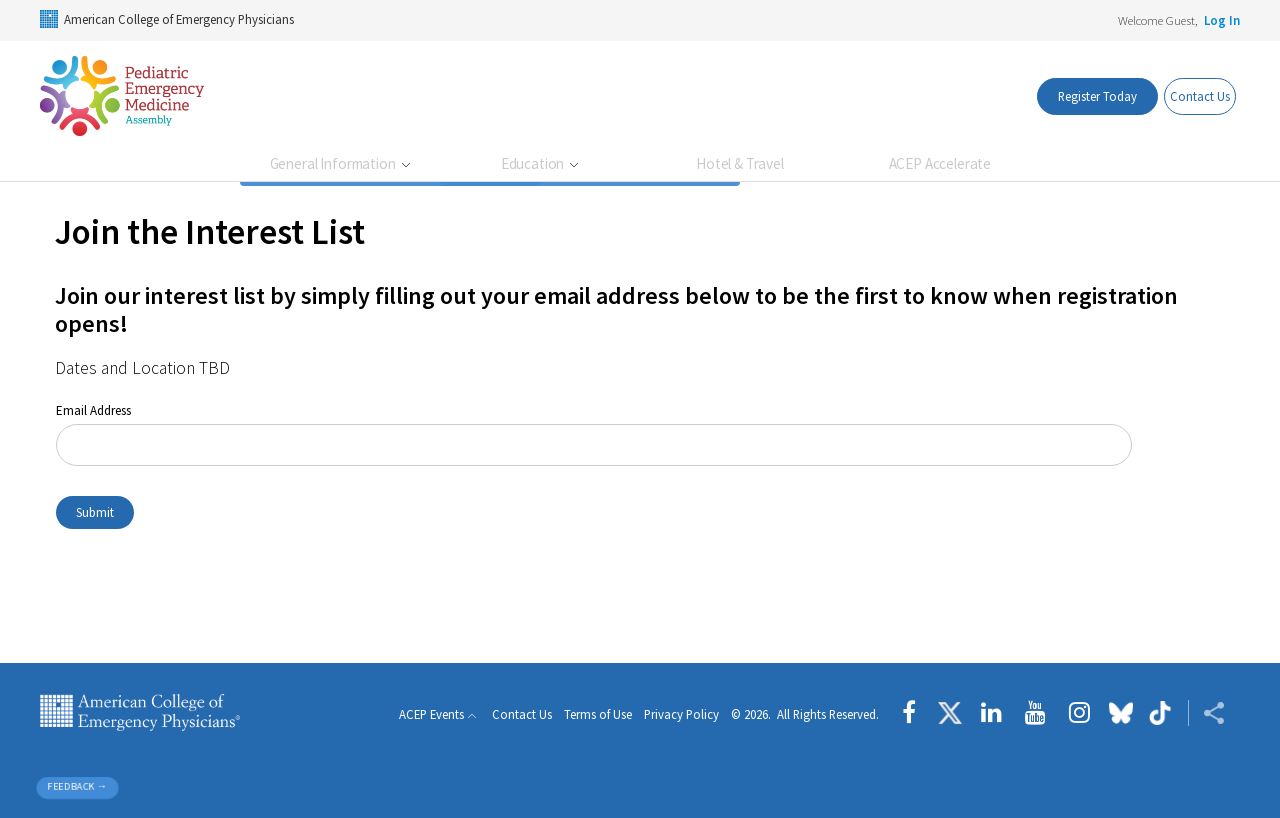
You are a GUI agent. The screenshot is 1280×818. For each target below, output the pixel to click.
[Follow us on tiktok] (1160, 713)
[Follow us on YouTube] (1035, 713)
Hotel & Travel (740, 163)
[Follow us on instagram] (1079, 713)
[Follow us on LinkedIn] (991, 713)
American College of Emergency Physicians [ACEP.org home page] (140, 713)
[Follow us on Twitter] (950, 713)
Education (534, 163)
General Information (334, 163)
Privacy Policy (681, 715)
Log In (1222, 20)
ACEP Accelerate (940, 163)
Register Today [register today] (1067, 96)
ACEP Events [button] (431, 714)
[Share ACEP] (1206, 713)
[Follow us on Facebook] (914, 713)
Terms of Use (598, 715)
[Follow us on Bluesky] (1121, 713)
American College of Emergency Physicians (167, 19)
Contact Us (1189, 96)
